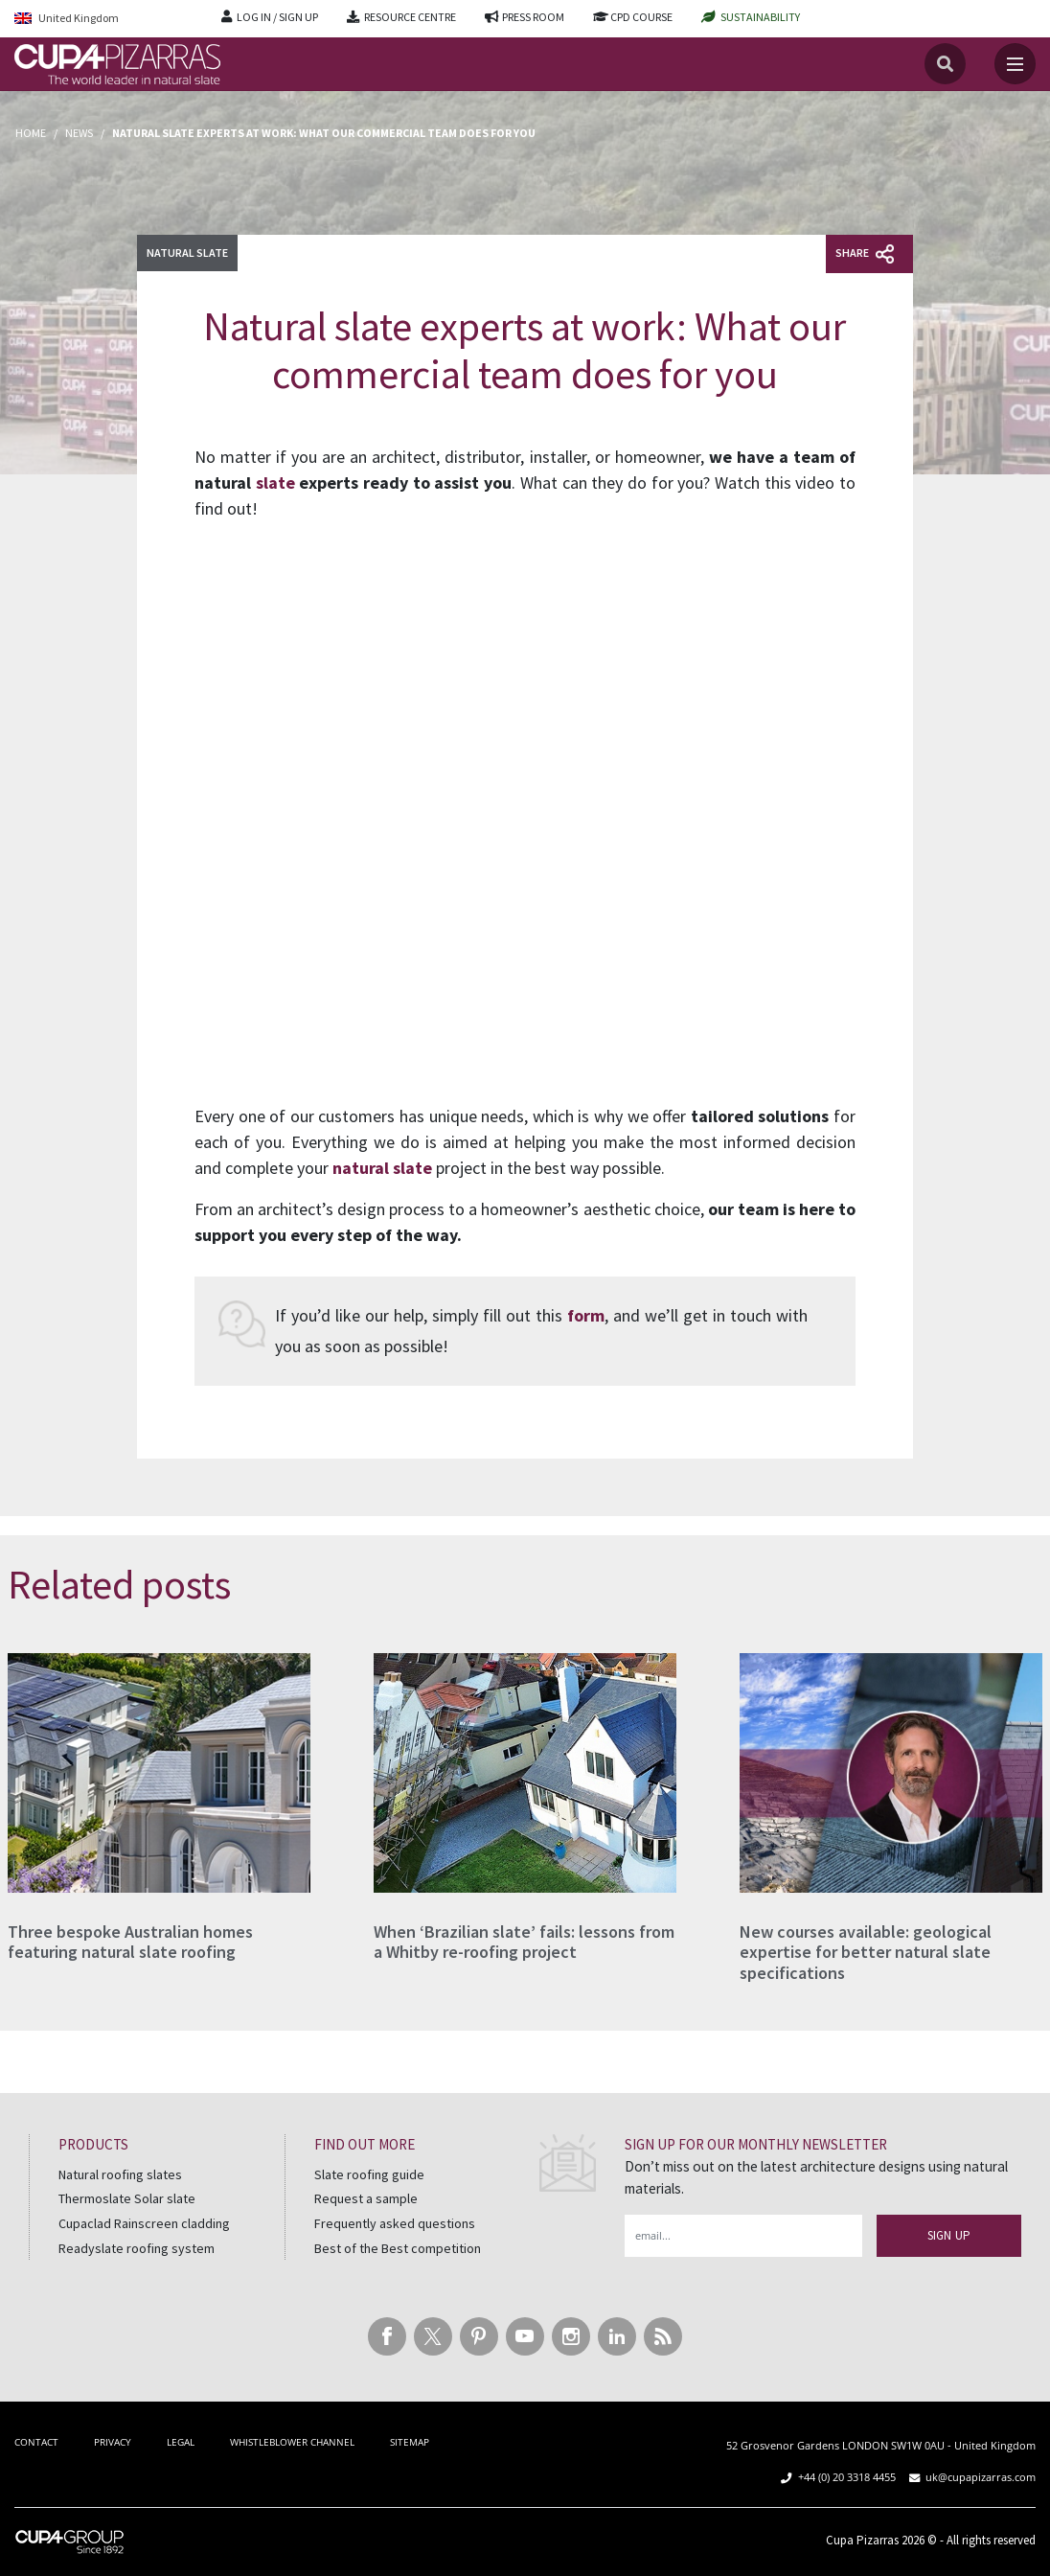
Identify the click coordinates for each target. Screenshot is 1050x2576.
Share (864, 254)
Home (30, 133)
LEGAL (180, 2442)
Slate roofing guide (369, 2174)
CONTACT (36, 2442)
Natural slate (187, 252)
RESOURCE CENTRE (410, 17)
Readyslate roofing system (136, 2248)
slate (275, 483)
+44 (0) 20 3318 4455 (847, 2477)
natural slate (382, 1168)
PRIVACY (112, 2442)
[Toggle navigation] (1015, 63)
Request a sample (366, 2198)
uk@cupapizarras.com (980, 2477)
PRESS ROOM (533, 17)
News (79, 133)
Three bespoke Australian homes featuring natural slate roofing (130, 1942)
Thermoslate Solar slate (126, 2198)
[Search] (945, 63)
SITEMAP (409, 2442)
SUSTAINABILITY (760, 17)
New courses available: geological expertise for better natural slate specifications (866, 1952)
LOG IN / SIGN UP (277, 17)
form (586, 1315)
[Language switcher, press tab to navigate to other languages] (103, 19)
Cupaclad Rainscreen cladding (144, 2223)
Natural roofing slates (120, 2174)
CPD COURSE (641, 17)
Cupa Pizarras (862, 2540)
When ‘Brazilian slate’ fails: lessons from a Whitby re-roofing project (524, 1942)
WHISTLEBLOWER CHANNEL (292, 2442)
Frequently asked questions (394, 2223)
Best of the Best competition (397, 2248)
